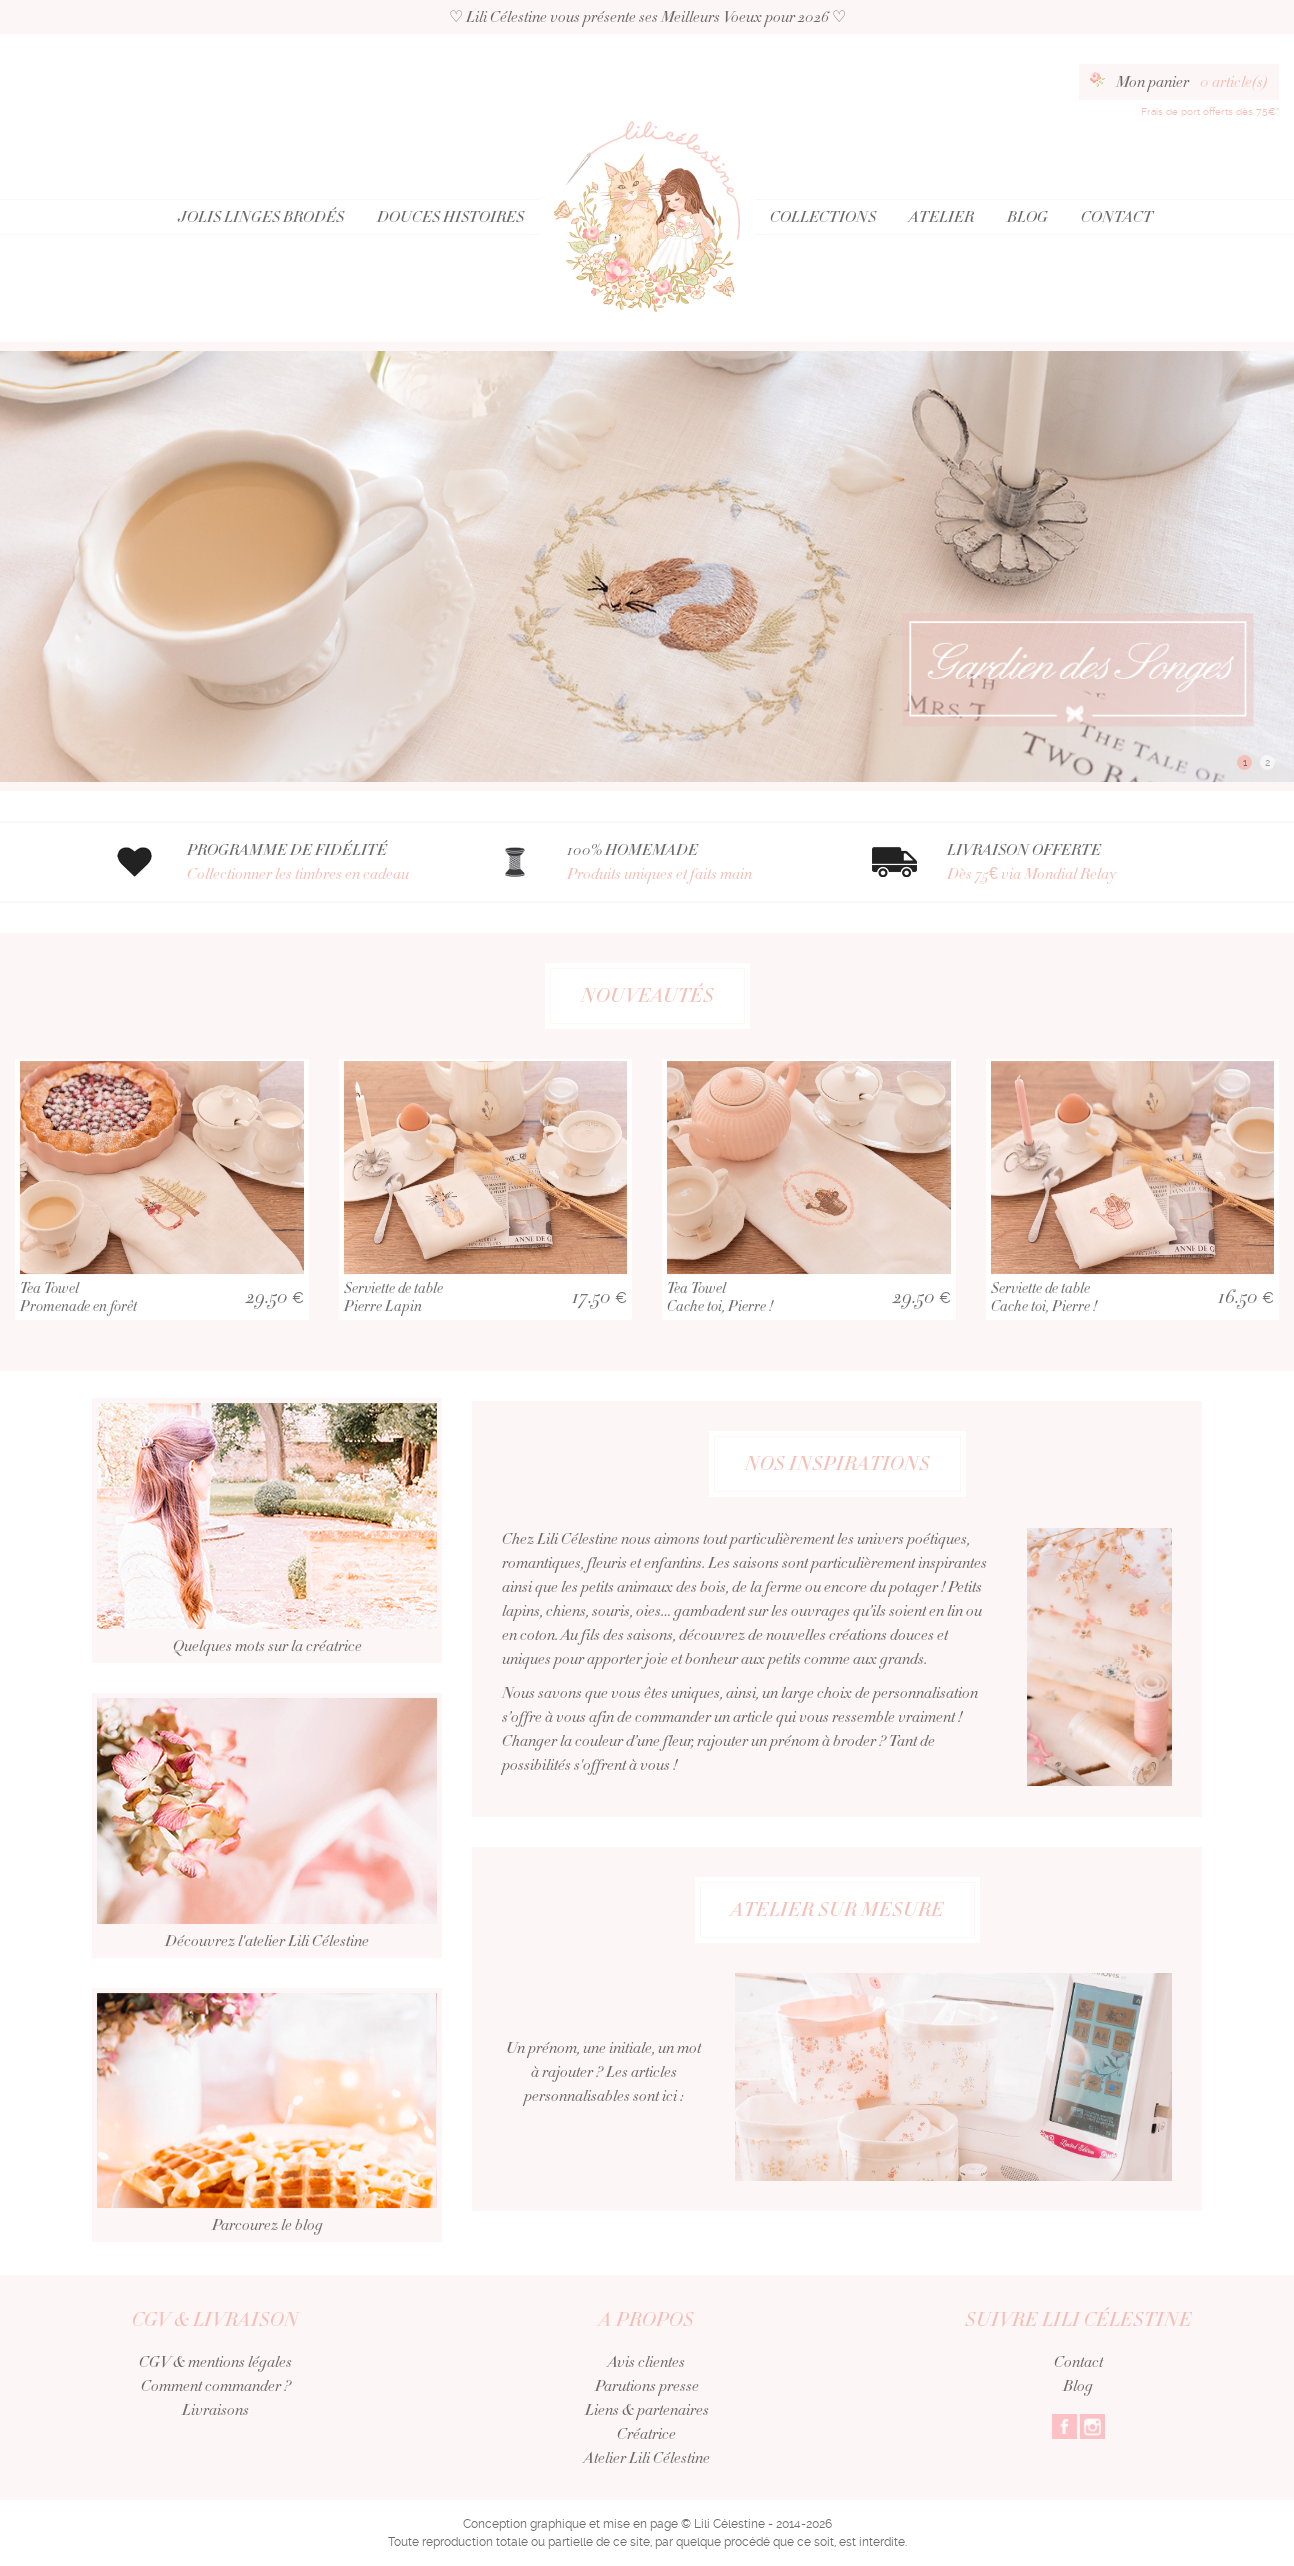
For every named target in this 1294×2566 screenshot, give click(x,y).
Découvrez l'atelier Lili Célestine (267, 1877)
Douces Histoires (450, 217)
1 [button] (1245, 762)
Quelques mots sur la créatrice (267, 1582)
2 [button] (1267, 762)
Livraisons (215, 2410)
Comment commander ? (216, 2386)
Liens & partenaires (647, 2410)
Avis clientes (646, 2362)
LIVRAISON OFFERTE (1074, 862)
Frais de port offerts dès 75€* (1210, 111)
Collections (823, 217)
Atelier (941, 217)
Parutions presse (647, 2386)
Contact (1117, 217)
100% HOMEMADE (694, 862)
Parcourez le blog (267, 2166)
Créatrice (646, 2434)
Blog (1027, 217)
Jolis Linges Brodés (261, 217)
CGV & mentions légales (215, 2362)
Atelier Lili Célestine (647, 2458)
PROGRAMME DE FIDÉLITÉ (314, 862)
